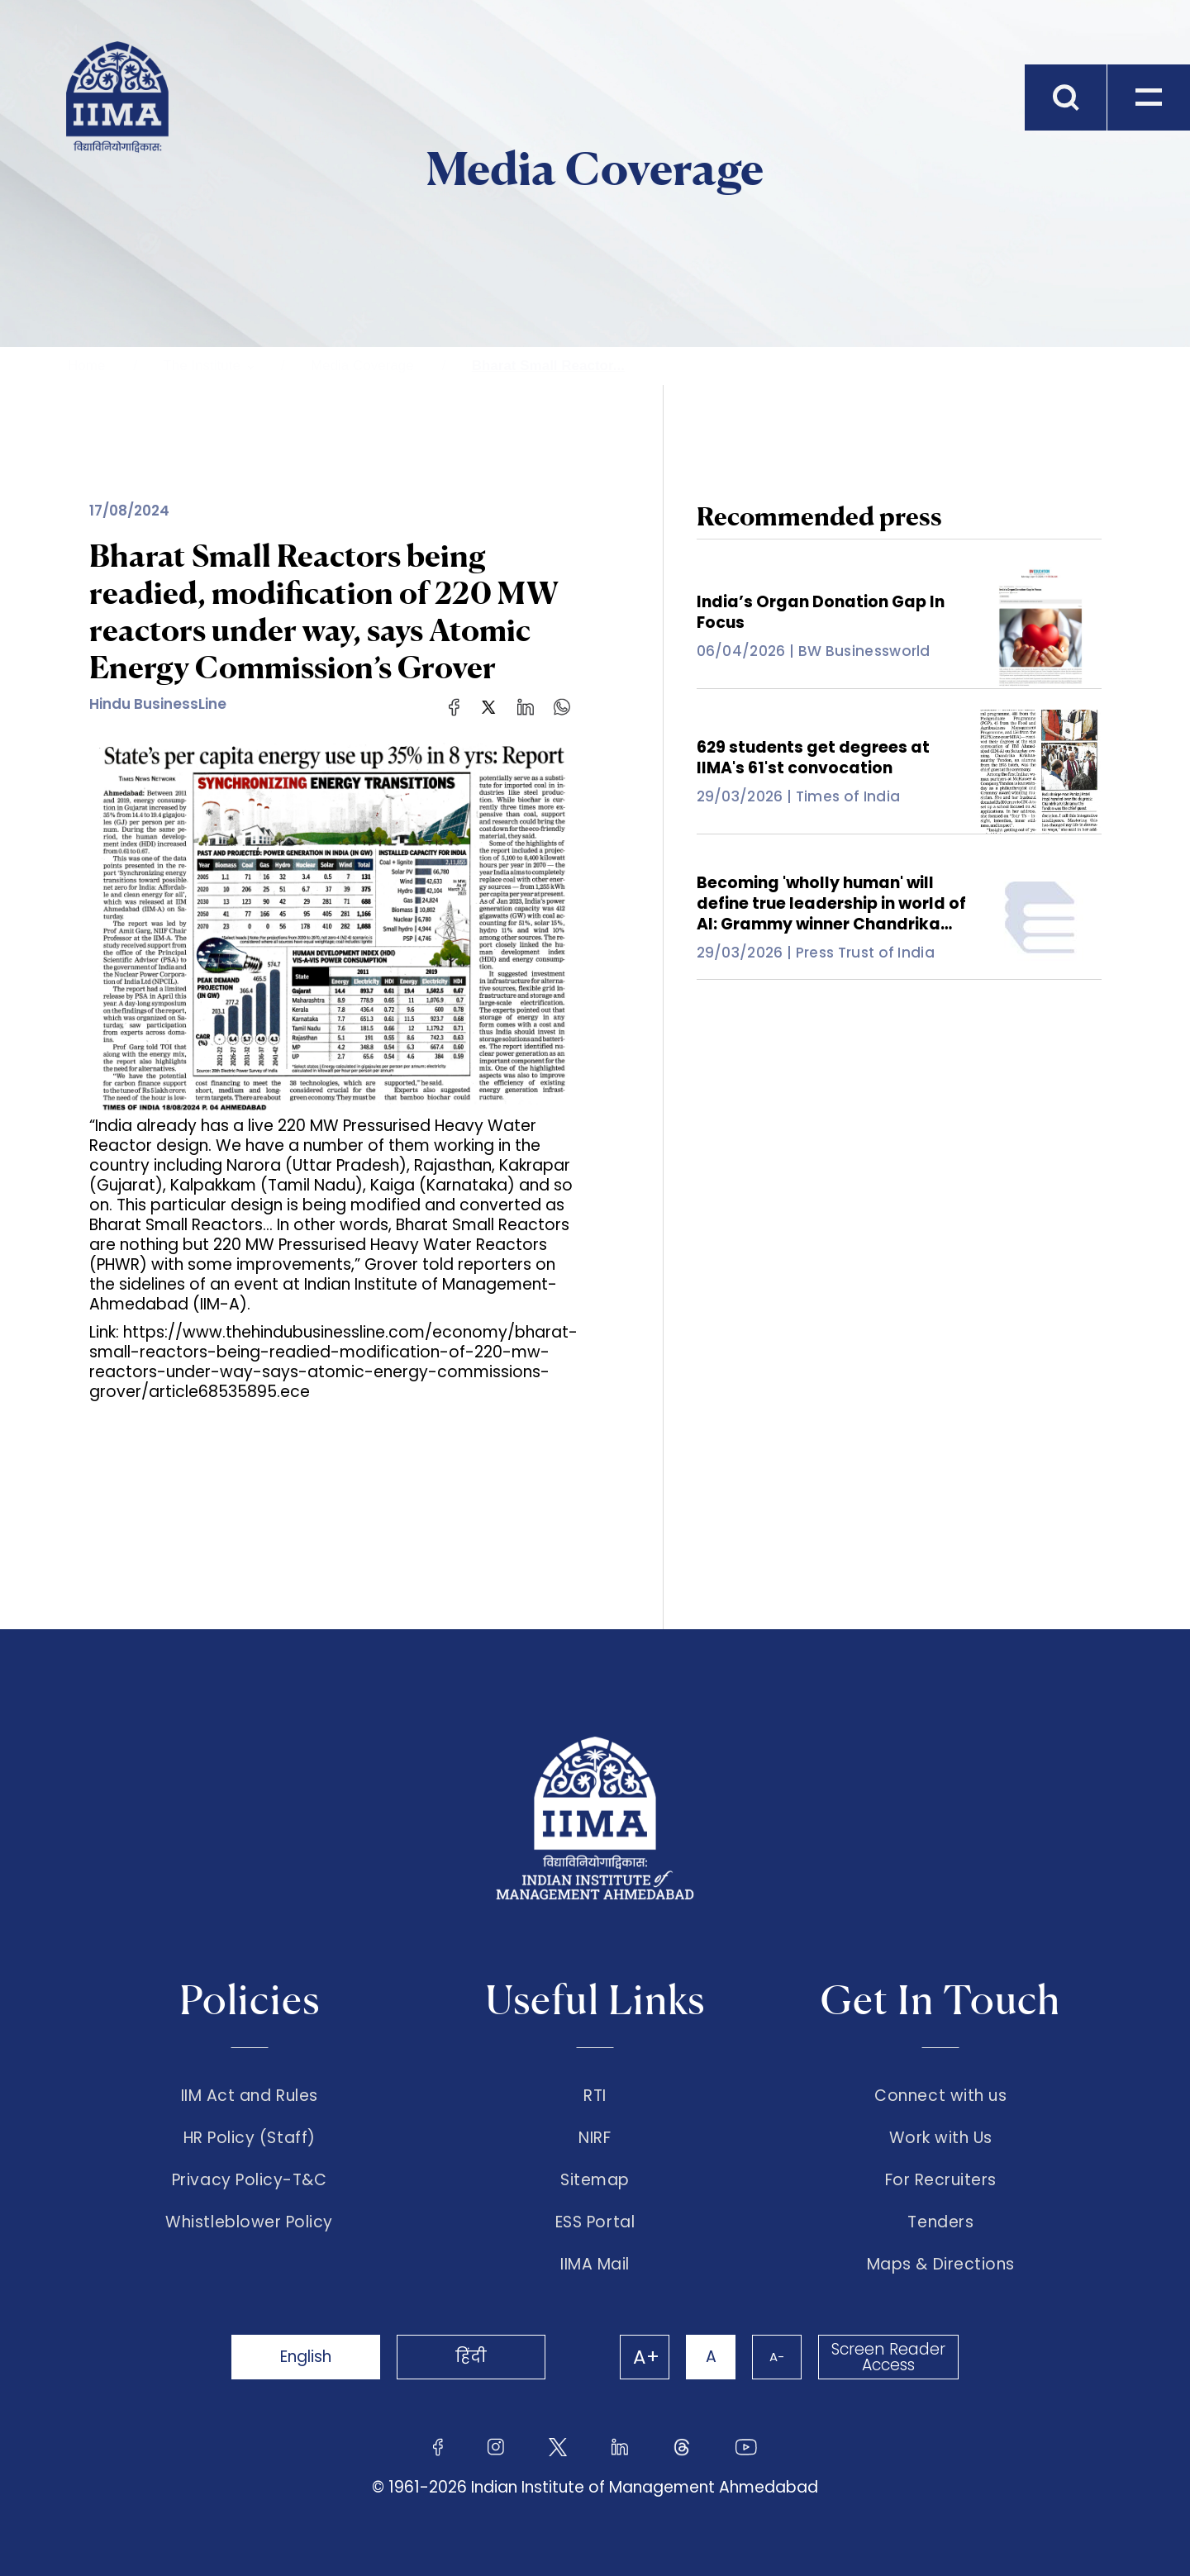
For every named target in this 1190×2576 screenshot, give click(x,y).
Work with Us (940, 2138)
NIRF (594, 2138)
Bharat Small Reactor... (548, 365)
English (305, 2356)
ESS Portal (595, 2222)
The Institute (201, 365)
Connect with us (940, 2096)
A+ (646, 2357)
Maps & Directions (941, 2264)
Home (86, 365)
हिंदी (471, 2356)
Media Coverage (362, 365)
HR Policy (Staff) (249, 2138)
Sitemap (595, 2180)
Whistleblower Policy (249, 2222)
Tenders (940, 2222)
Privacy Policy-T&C (249, 2180)
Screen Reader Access (888, 2357)
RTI (595, 2096)
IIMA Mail (595, 2264)
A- (776, 2356)
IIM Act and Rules (249, 2096)
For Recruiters (941, 2180)
